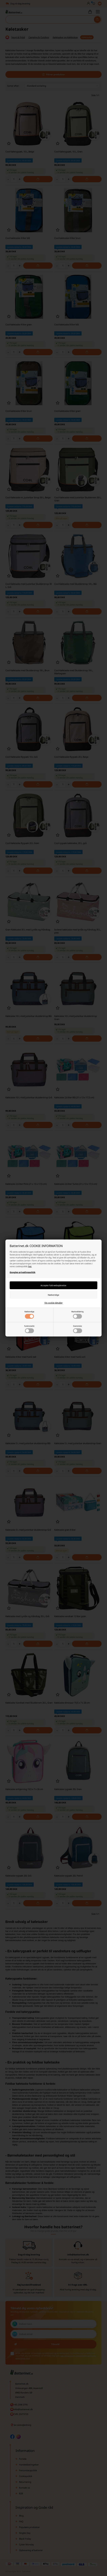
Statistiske (77, 1329)
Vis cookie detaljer (53, 1302)
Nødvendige (29, 1314)
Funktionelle (29, 1329)
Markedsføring (77, 1314)
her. (30, 1266)
